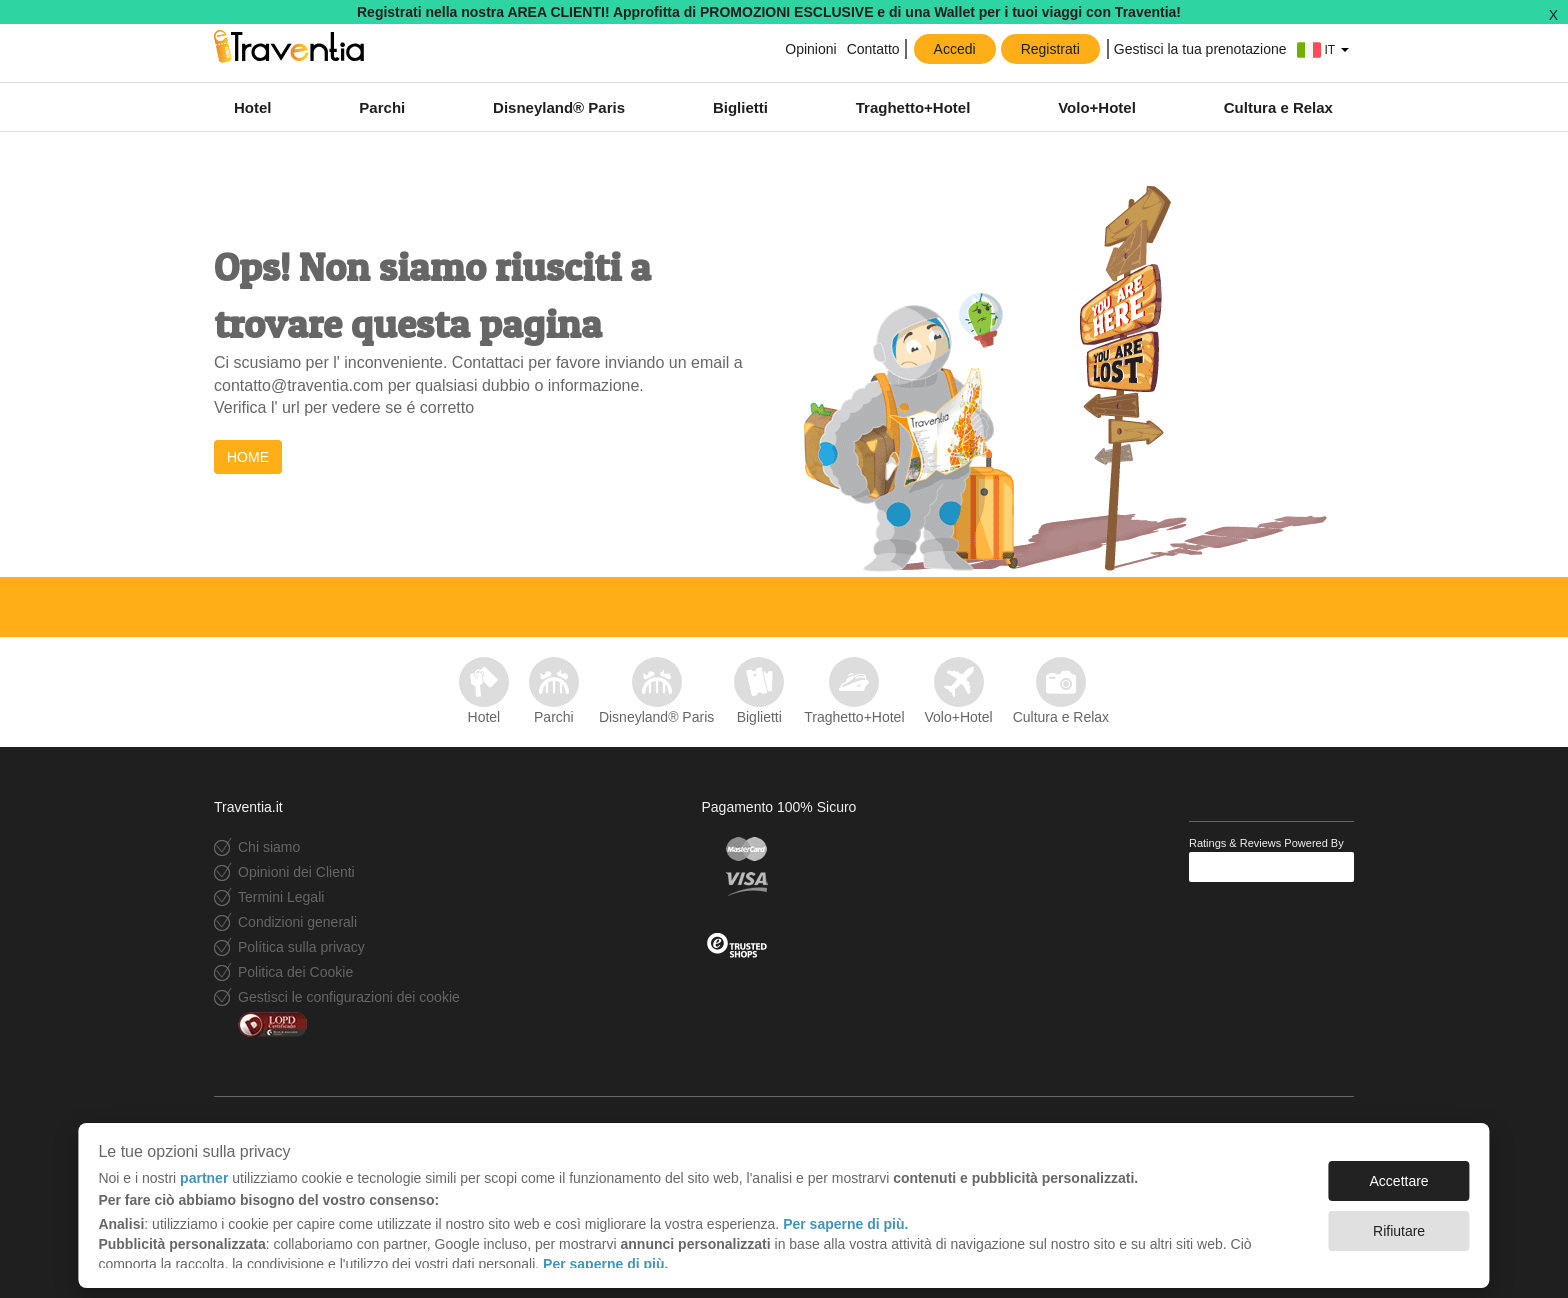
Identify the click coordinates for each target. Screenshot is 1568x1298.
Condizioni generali (297, 922)
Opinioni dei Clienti (296, 872)
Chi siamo (269, 847)
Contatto (873, 49)
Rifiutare (1399, 1221)
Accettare (1399, 1171)
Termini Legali (281, 897)
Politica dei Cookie (295, 972)
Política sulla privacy (301, 947)
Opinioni (810, 49)
